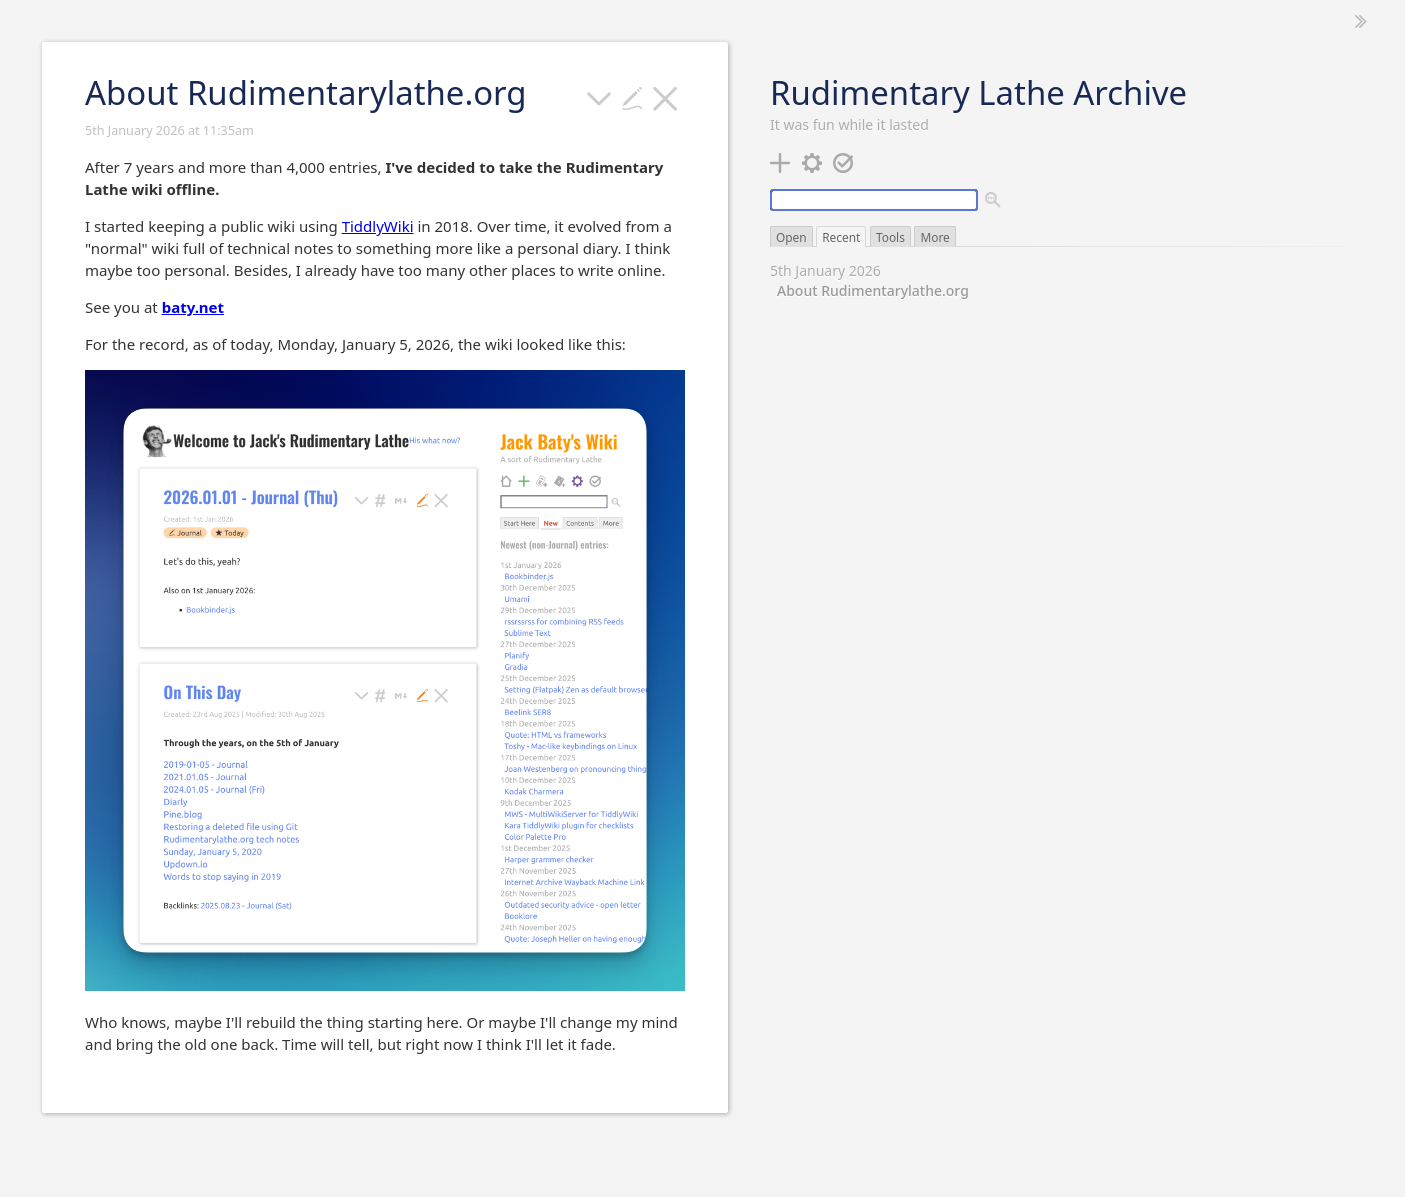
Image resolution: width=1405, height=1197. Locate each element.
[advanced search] (994, 201)
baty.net (193, 307)
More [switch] (934, 237)
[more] (599, 95)
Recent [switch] (841, 237)
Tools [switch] (890, 237)
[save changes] (843, 161)
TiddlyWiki (378, 226)
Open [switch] (791, 237)
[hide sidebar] (1361, 21)
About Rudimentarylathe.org (873, 290)
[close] (665, 95)
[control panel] (812, 161)
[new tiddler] (780, 161)
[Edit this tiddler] (632, 95)
